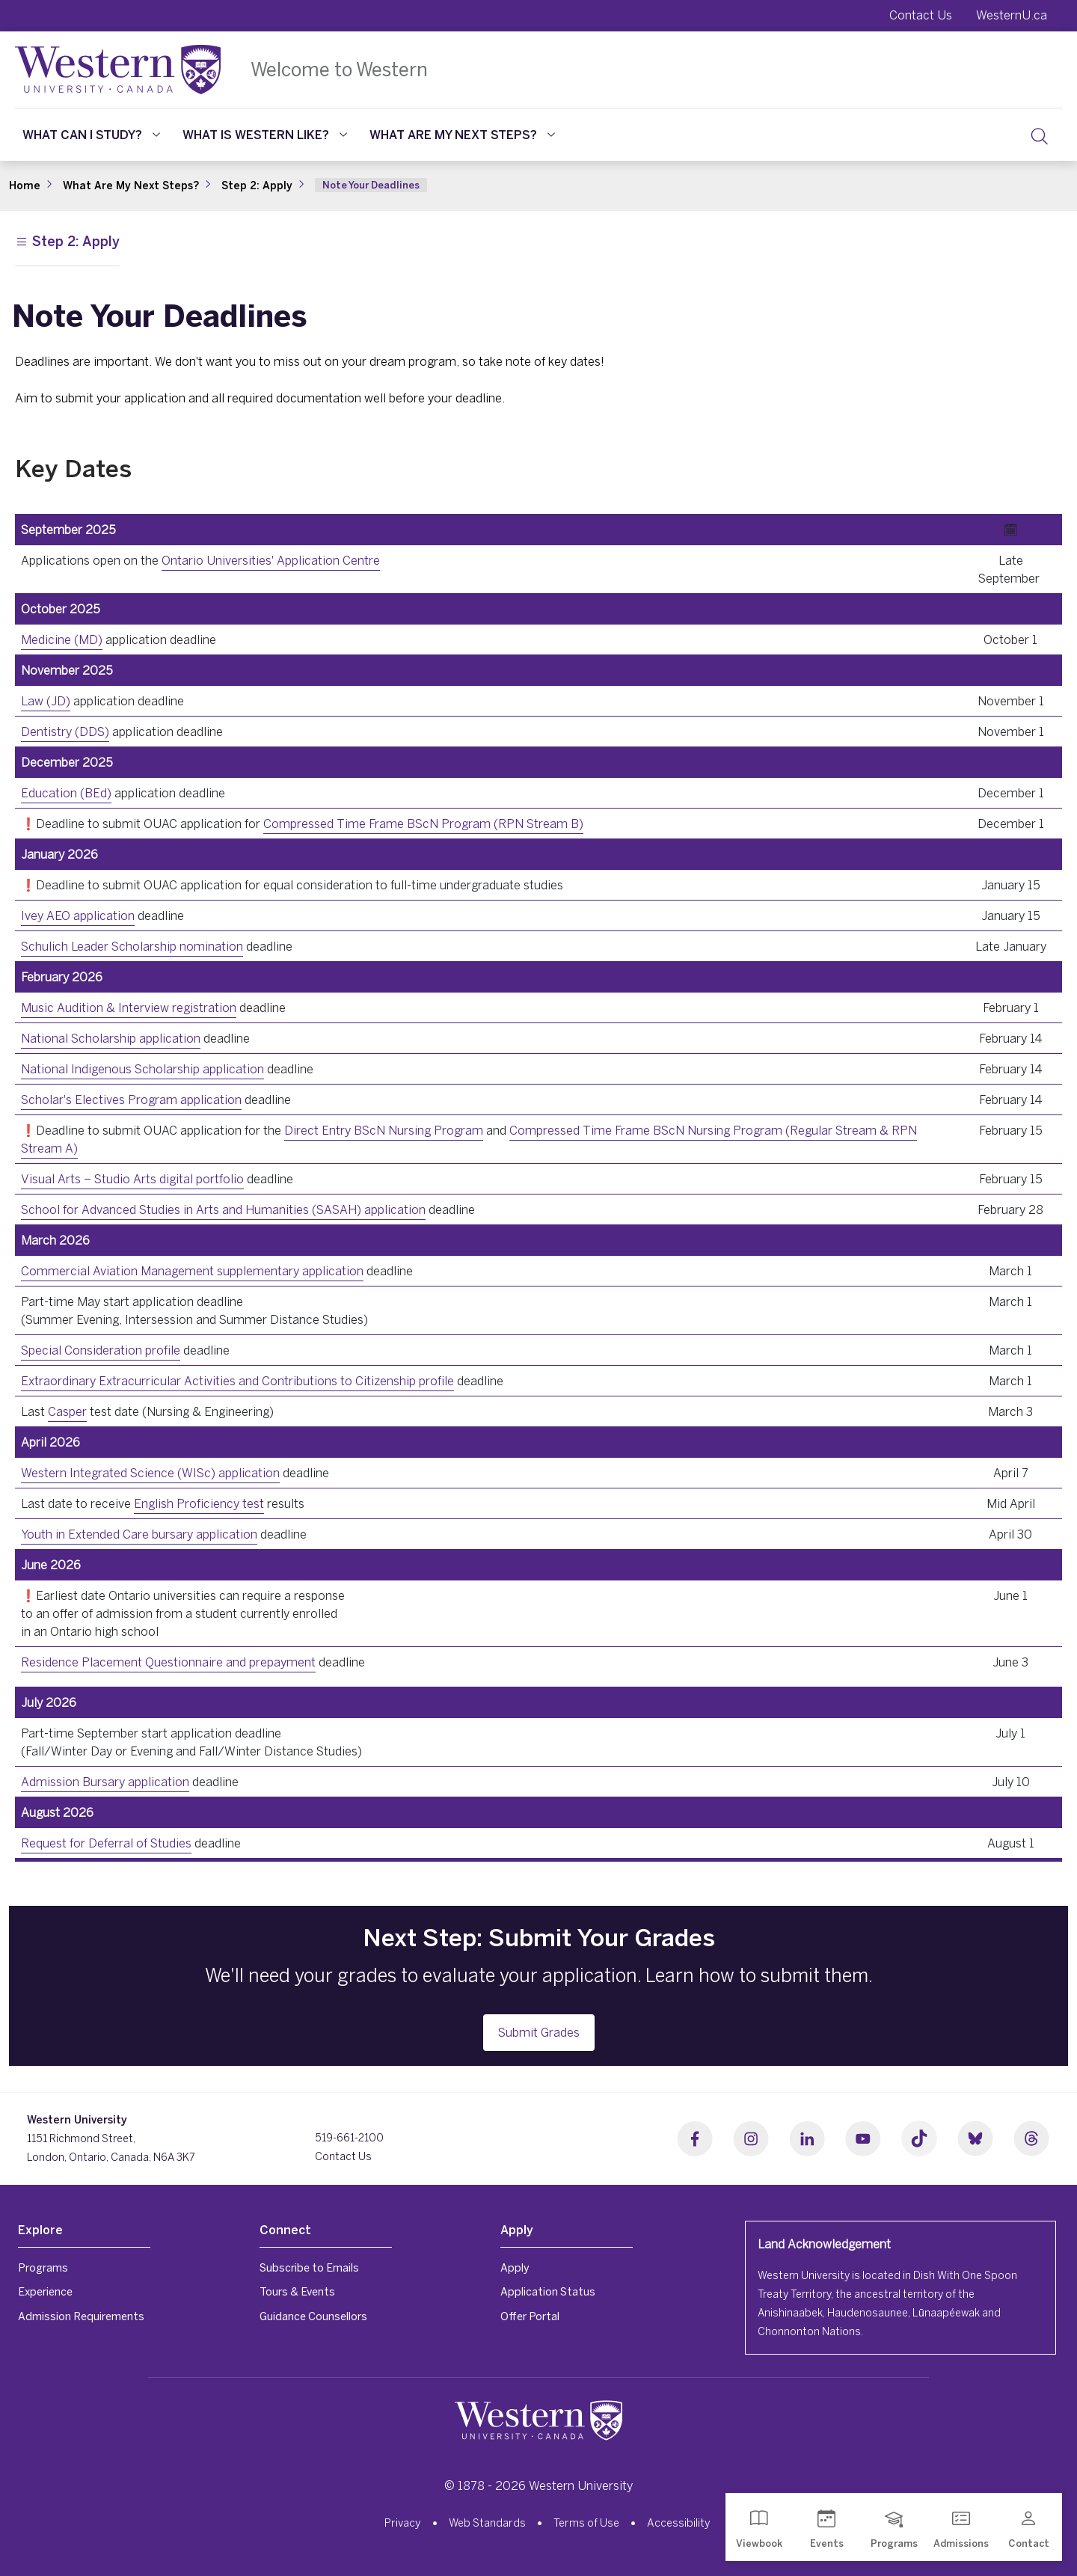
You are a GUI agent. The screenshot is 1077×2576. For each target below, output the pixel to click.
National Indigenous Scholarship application (142, 1069)
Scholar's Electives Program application (131, 1099)
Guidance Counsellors (313, 2316)
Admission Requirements (81, 2316)
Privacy (402, 2522)
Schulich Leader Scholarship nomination (132, 946)
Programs (43, 2267)
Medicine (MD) (61, 639)
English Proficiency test (199, 1503)
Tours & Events (297, 2291)
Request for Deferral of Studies (106, 1843)
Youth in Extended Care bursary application (139, 1534)
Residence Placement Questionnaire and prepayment (168, 1662)
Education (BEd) (66, 793)
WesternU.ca (1011, 15)
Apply (515, 2267)
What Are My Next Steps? (462, 134)
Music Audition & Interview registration (128, 1007)
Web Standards (487, 2522)
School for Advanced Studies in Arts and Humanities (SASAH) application (223, 1209)
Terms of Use (586, 2522)
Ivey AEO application (78, 915)
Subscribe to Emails (309, 2267)
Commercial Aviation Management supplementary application (192, 1271)
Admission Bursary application (105, 1781)
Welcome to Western (339, 69)
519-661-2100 (349, 2138)
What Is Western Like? (264, 134)
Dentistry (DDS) (65, 731)
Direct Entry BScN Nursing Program (383, 1130)
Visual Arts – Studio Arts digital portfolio (132, 1179)
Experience (45, 2291)
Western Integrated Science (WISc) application (150, 1472)
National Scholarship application (110, 1038)
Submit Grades (539, 2032)
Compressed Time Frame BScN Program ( (380, 823)
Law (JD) (45, 701)
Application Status (547, 2291)
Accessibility (679, 2522)
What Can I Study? (91, 134)
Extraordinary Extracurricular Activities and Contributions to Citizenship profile (237, 1380)
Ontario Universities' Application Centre (271, 560)
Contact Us (920, 15)
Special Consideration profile (100, 1350)
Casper (67, 1411)
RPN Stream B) (540, 823)
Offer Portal (529, 2316)
